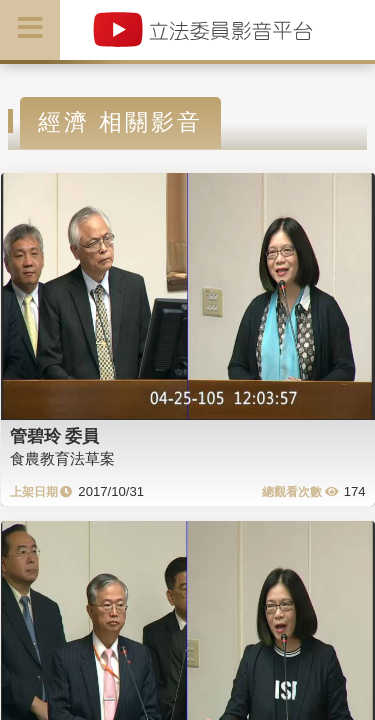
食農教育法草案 (62, 458)
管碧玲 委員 (55, 436)
